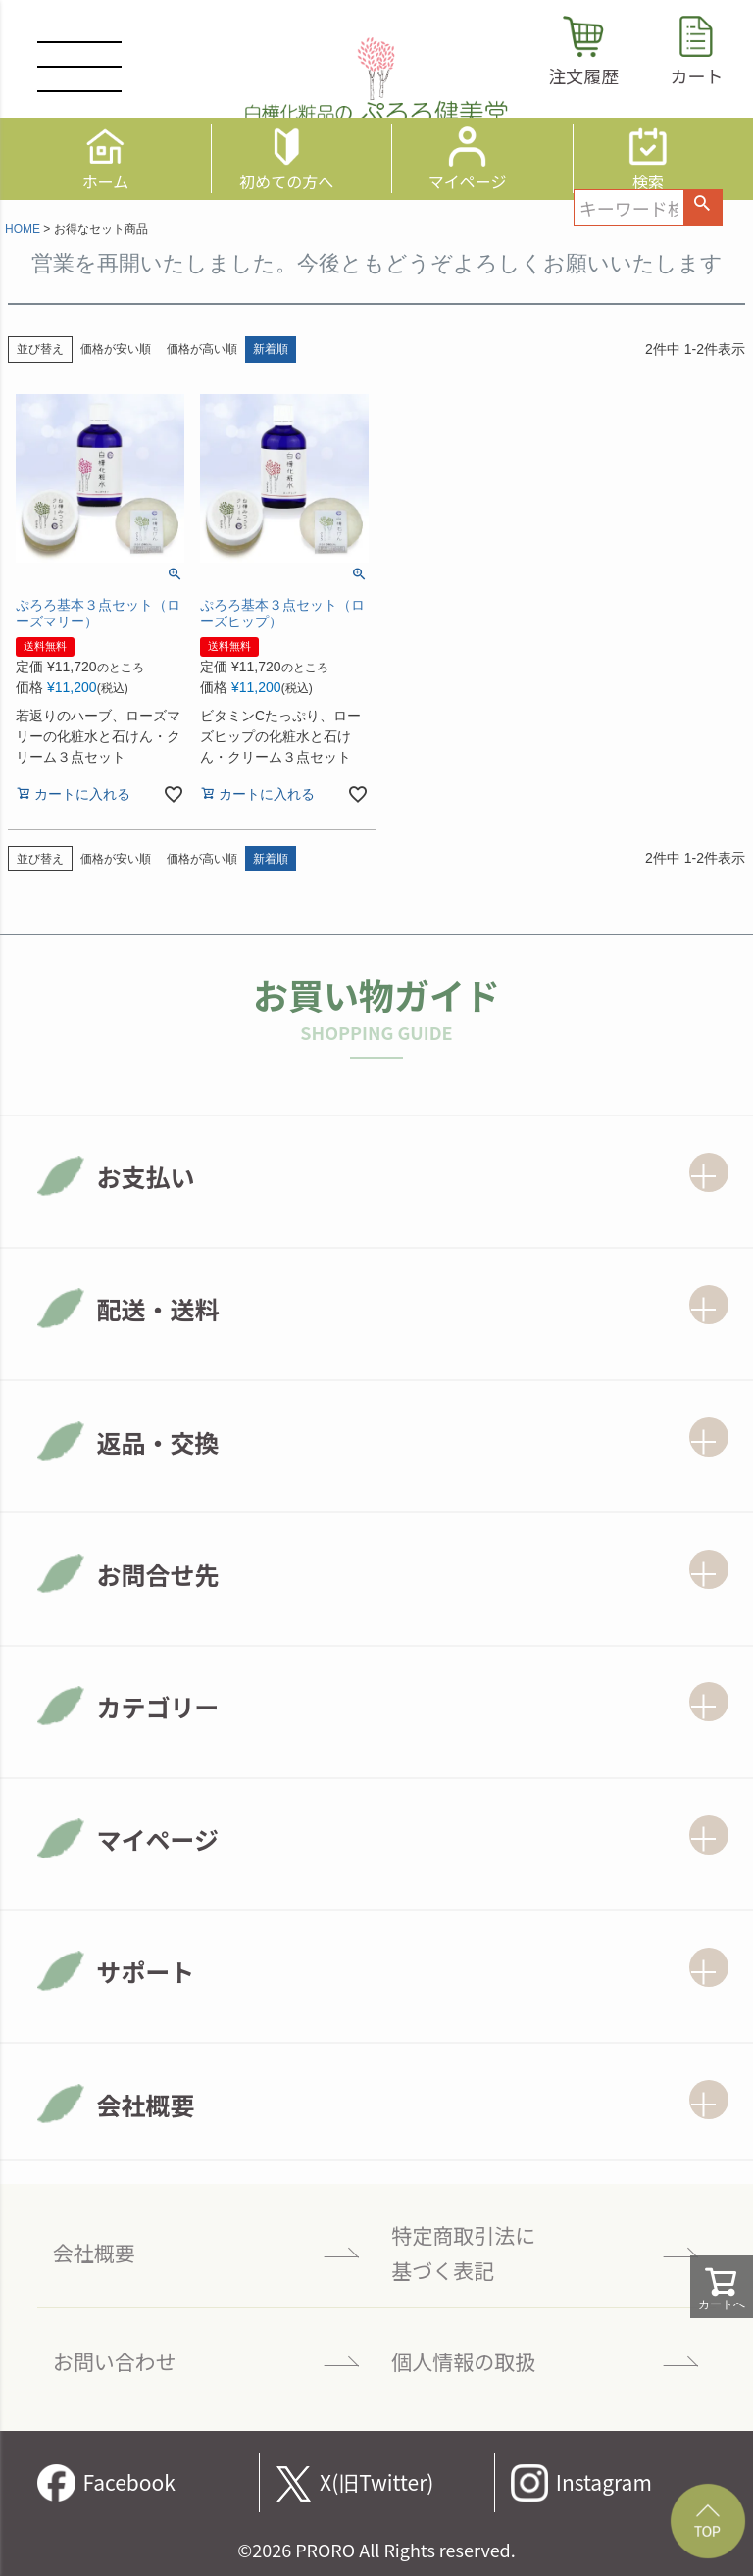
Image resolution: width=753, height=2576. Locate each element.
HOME (22, 229)
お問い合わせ (114, 2361)
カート (696, 75)
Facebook (128, 2482)
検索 (648, 179)
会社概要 (94, 2252)
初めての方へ (286, 179)
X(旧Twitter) (376, 2482)
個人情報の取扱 (463, 2361)
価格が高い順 (202, 349)
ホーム (105, 179)
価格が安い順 (115, 349)
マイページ (467, 179)
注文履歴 (583, 75)
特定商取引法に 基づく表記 (463, 2252)
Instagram (604, 2482)
